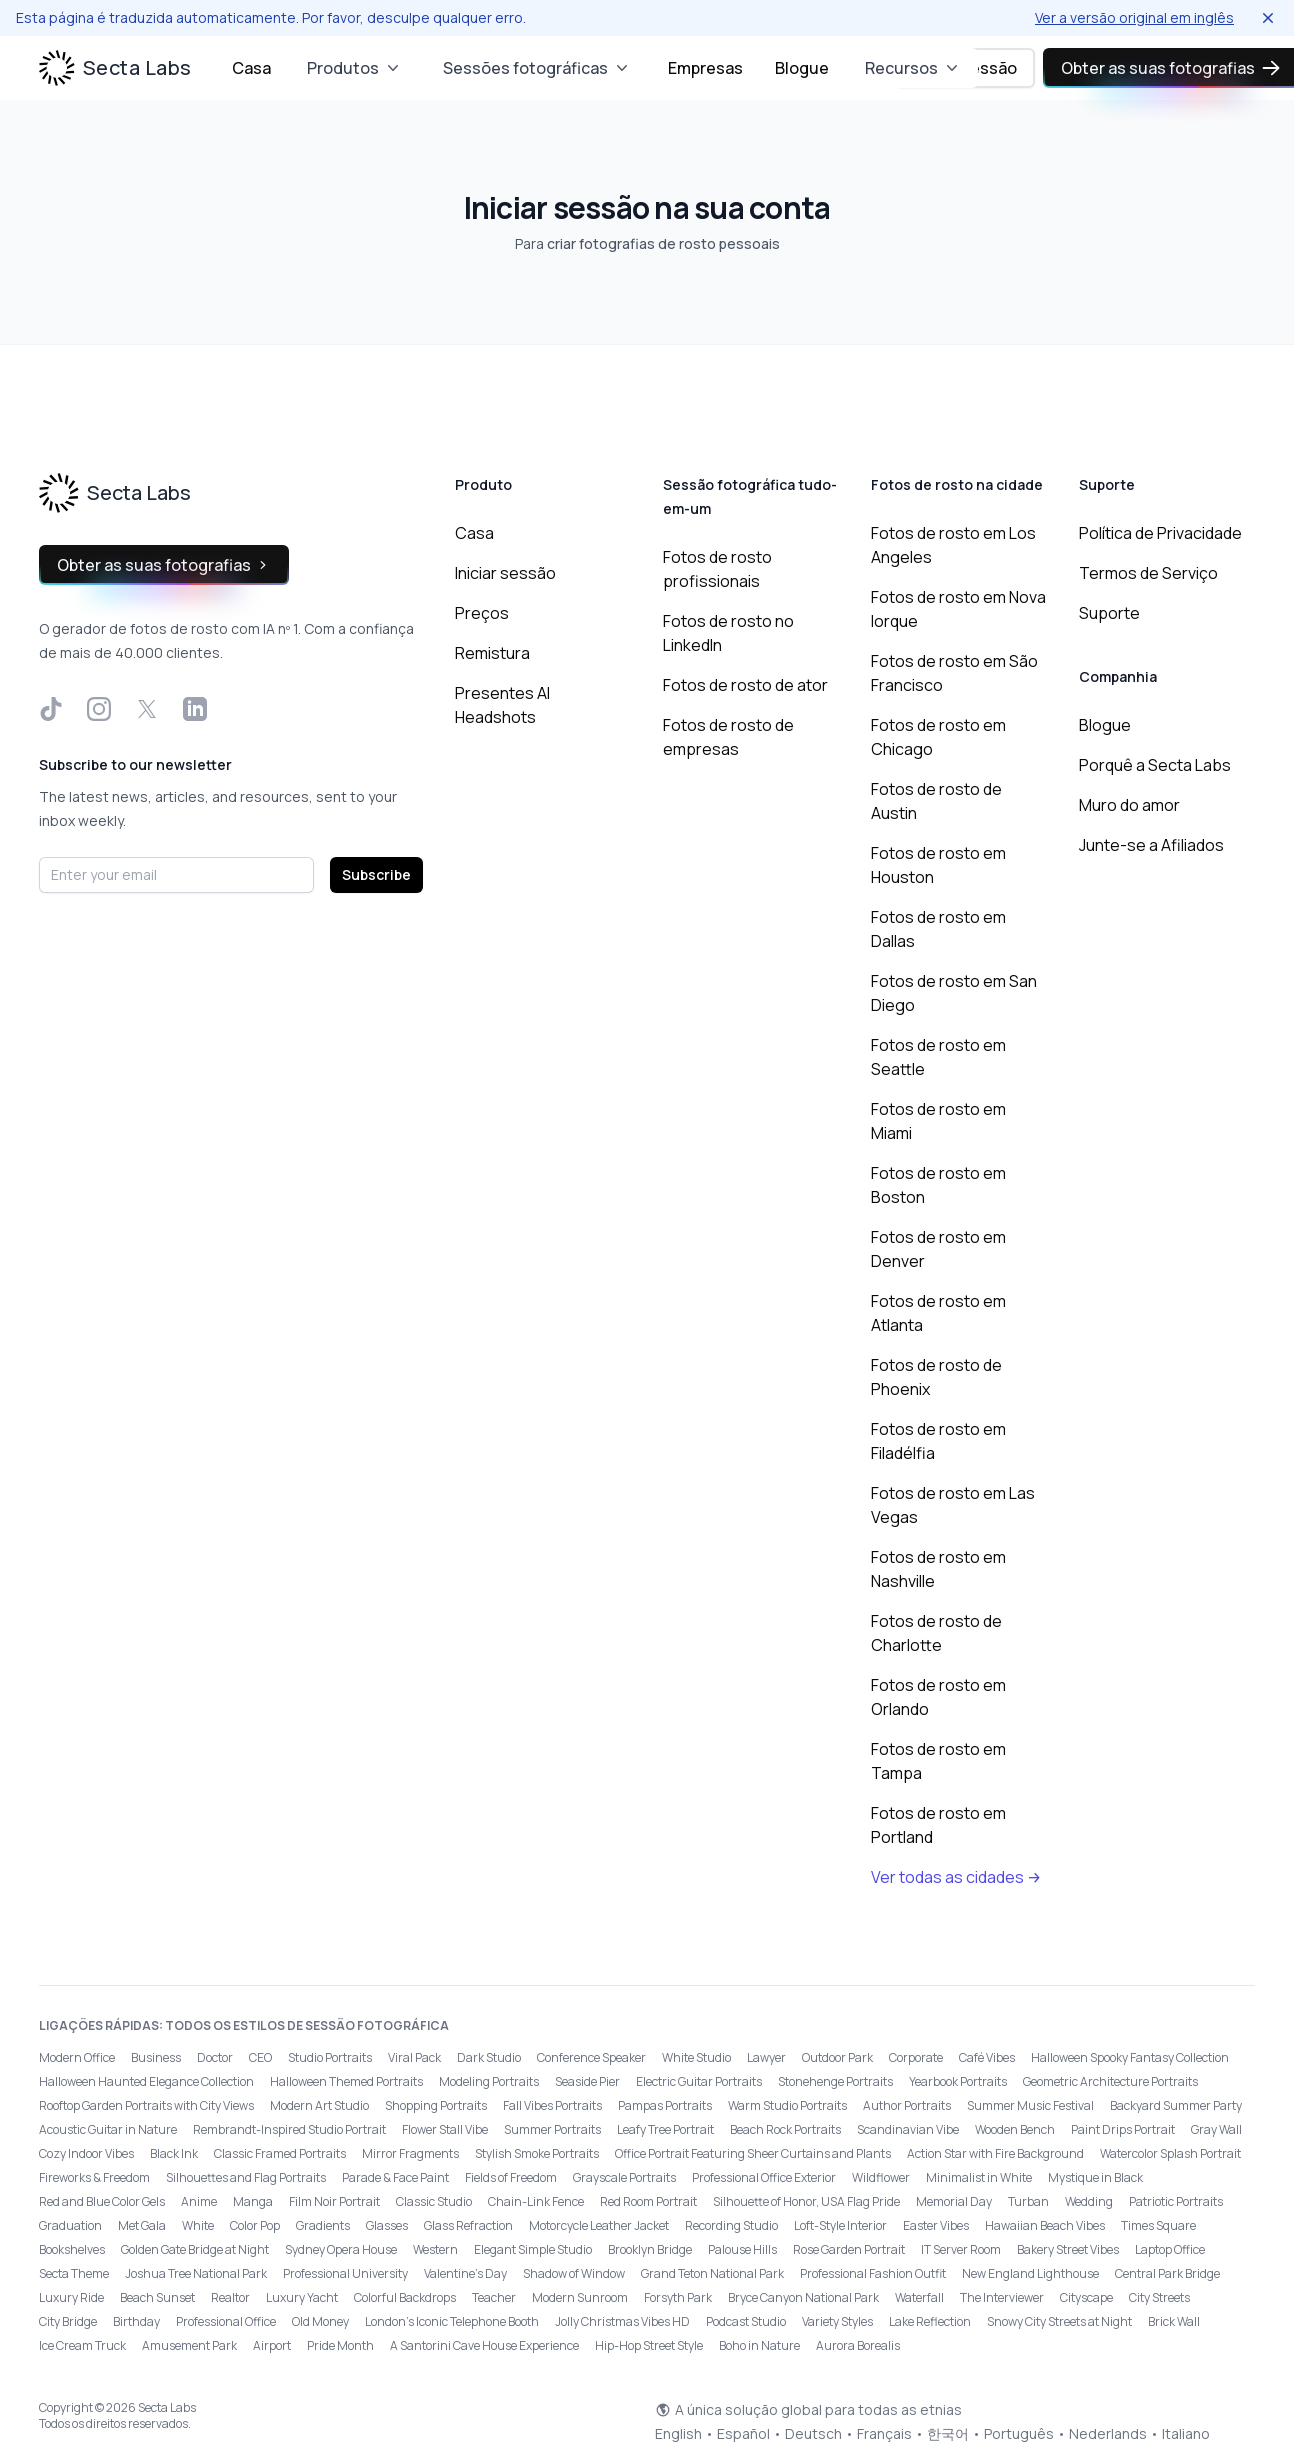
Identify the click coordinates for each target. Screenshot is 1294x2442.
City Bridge (68, 2321)
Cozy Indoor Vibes (86, 2153)
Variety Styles (837, 2321)
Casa (251, 68)
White (198, 2225)
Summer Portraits (552, 2129)
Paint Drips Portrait (1123, 2129)
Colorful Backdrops (405, 2297)
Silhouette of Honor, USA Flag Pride (806, 2201)
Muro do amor (1129, 805)
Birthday (136, 2321)
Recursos (913, 68)
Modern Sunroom (580, 2297)
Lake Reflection (930, 2321)
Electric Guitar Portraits (699, 2081)
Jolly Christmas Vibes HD (622, 2321)
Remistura (492, 653)
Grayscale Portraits (624, 2177)
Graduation (70, 2225)
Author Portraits (907, 2105)
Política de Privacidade (1160, 533)
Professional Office (226, 2321)
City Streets (1159, 2297)
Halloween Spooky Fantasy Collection (1130, 2057)
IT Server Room (961, 2249)
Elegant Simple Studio (533, 2249)
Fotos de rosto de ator (745, 685)
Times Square (1158, 2225)
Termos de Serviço (1148, 573)
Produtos (355, 68)
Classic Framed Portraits (280, 2153)
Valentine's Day (465, 2273)
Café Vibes (987, 2057)
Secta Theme (74, 2273)
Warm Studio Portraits (787, 2105)
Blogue (802, 68)
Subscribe (376, 874)
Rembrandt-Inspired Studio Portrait (289, 2129)
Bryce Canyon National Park (803, 2297)
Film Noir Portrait (334, 2201)
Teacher (494, 2297)
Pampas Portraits (665, 2105)
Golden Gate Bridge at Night (195, 2249)
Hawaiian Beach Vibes (1045, 2225)
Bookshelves (72, 2249)
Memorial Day (954, 2201)
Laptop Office (1170, 2249)
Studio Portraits (330, 2057)
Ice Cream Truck (82, 2345)
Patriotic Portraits (1176, 2201)
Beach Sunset (157, 2297)
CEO (260, 2057)
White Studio (696, 2057)
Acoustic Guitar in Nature (108, 2129)
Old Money (320, 2321)
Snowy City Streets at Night (1059, 2321)
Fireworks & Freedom (94, 2177)
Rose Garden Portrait (849, 2249)
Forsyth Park (678, 2297)
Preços (482, 613)
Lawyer (766, 2057)
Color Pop (255, 2225)
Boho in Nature (759, 2345)
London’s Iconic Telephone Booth (452, 2321)
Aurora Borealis (858, 2345)
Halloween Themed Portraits (346, 2081)
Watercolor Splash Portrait (1170, 2153)
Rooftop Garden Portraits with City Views (146, 2105)
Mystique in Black (1095, 2177)
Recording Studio (731, 2225)
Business (156, 2057)
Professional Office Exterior (764, 2177)
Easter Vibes (936, 2225)
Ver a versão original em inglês (1134, 17)
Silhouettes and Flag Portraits (246, 2177)
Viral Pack (414, 2057)
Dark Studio (489, 2057)
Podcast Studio (746, 2321)
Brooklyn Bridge (650, 2249)
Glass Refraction (468, 2225)
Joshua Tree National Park (196, 2273)
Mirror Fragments (410, 2153)
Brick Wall (1174, 2321)
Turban (1028, 2201)
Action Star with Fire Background (995, 2153)
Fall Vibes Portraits (552, 2105)
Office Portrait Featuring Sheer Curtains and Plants (753, 2153)
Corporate (916, 2057)
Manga (253, 2201)
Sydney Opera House (341, 2249)
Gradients (323, 2225)
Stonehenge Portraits (835, 2081)
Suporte (1109, 613)
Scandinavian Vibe (908, 2129)
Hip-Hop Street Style (649, 2345)
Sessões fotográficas (537, 68)
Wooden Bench (1015, 2129)
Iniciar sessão (505, 573)
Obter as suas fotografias (164, 565)
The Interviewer (1002, 2297)
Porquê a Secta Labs (1155, 765)
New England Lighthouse (1030, 2273)
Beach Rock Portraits (785, 2129)
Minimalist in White (979, 2177)
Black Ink (174, 2153)
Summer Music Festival (1030, 2105)
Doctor (215, 2057)
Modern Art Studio (319, 2105)
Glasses (387, 2225)
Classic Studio (434, 2201)
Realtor (230, 2297)
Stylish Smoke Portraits (537, 2153)
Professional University (345, 2273)
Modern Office (77, 2057)
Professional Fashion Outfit (873, 2273)
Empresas (705, 68)
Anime (199, 2201)
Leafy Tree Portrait (665, 2129)
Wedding (1089, 2201)
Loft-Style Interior (840, 2225)
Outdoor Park (837, 2057)
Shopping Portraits (436, 2105)
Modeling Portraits (489, 2081)
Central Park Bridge (1167, 2273)
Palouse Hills (742, 2249)
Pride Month (340, 2345)
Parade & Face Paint (395, 2177)
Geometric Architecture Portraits (1110, 2081)
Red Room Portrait (648, 2201)
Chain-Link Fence (536, 2201)
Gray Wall (1216, 2129)
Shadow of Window (574, 2273)
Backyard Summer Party (1176, 2105)
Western (435, 2249)
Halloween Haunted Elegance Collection (146, 2081)
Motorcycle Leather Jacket (599, 2225)
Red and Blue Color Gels (102, 2201)
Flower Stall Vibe (445, 2129)
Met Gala (142, 2225)
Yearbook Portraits (958, 2081)
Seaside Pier (587, 2081)
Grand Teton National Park (712, 2273)
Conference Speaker (591, 2057)
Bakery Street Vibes (1068, 2249)
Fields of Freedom (511, 2177)
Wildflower (881, 2177)
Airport (272, 2345)
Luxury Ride (71, 2297)
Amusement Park (189, 2345)
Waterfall (919, 2297)
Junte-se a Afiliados (1151, 845)
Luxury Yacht (302, 2297)
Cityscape (1086, 2297)
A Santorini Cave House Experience (484, 2345)
